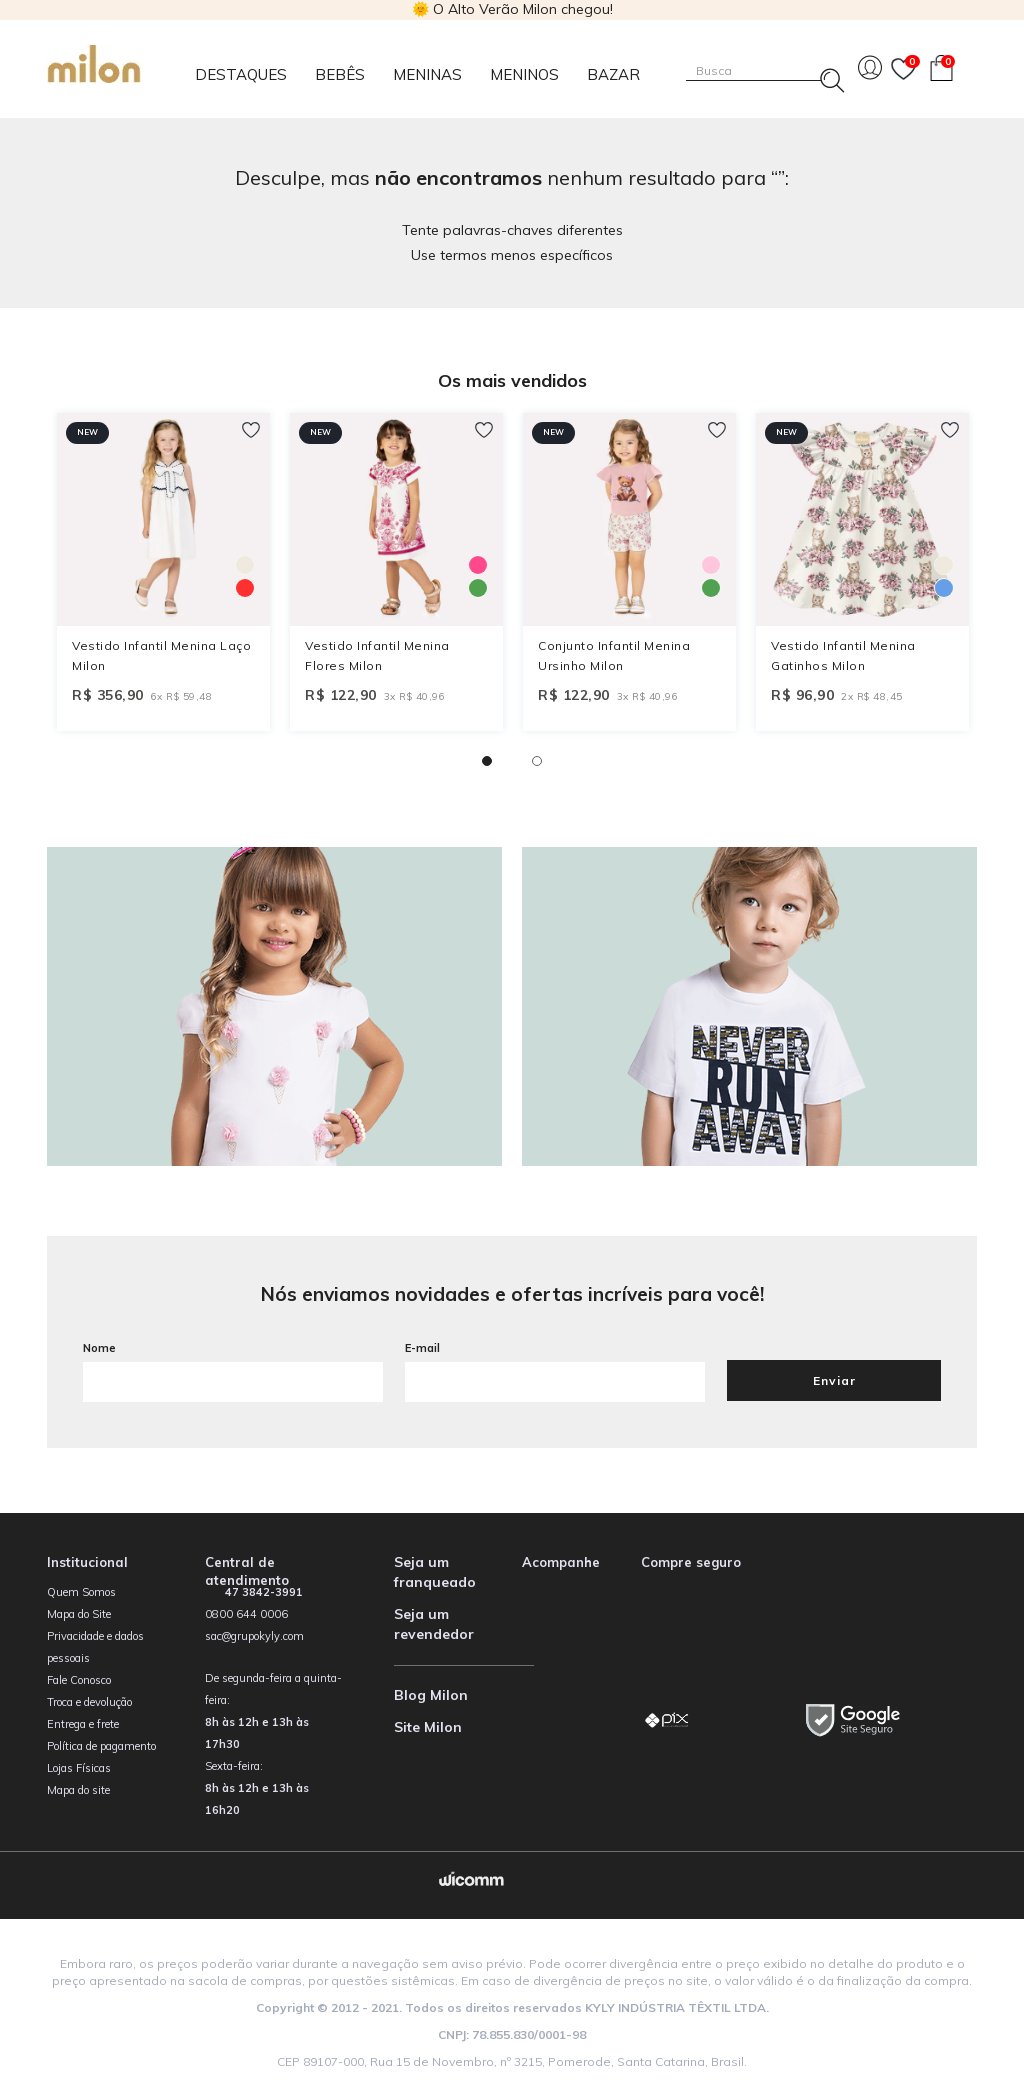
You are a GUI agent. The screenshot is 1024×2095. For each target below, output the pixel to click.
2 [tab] (537, 761)
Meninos (524, 74)
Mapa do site (78, 1790)
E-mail (422, 1348)
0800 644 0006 (246, 1614)
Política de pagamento (101, 1746)
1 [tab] (487, 761)
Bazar (613, 74)
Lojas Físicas (79, 1768)
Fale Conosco (79, 1680)
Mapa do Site (79, 1614)
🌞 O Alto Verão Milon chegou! (512, 9)
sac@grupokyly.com (254, 1636)
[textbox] (753, 71)
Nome (99, 1348)
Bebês (340, 74)
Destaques (241, 74)
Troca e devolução (89, 1702)
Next (1006, 518)
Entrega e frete (83, 1724)
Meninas (427, 74)
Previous (18, 518)
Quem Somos (81, 1592)
